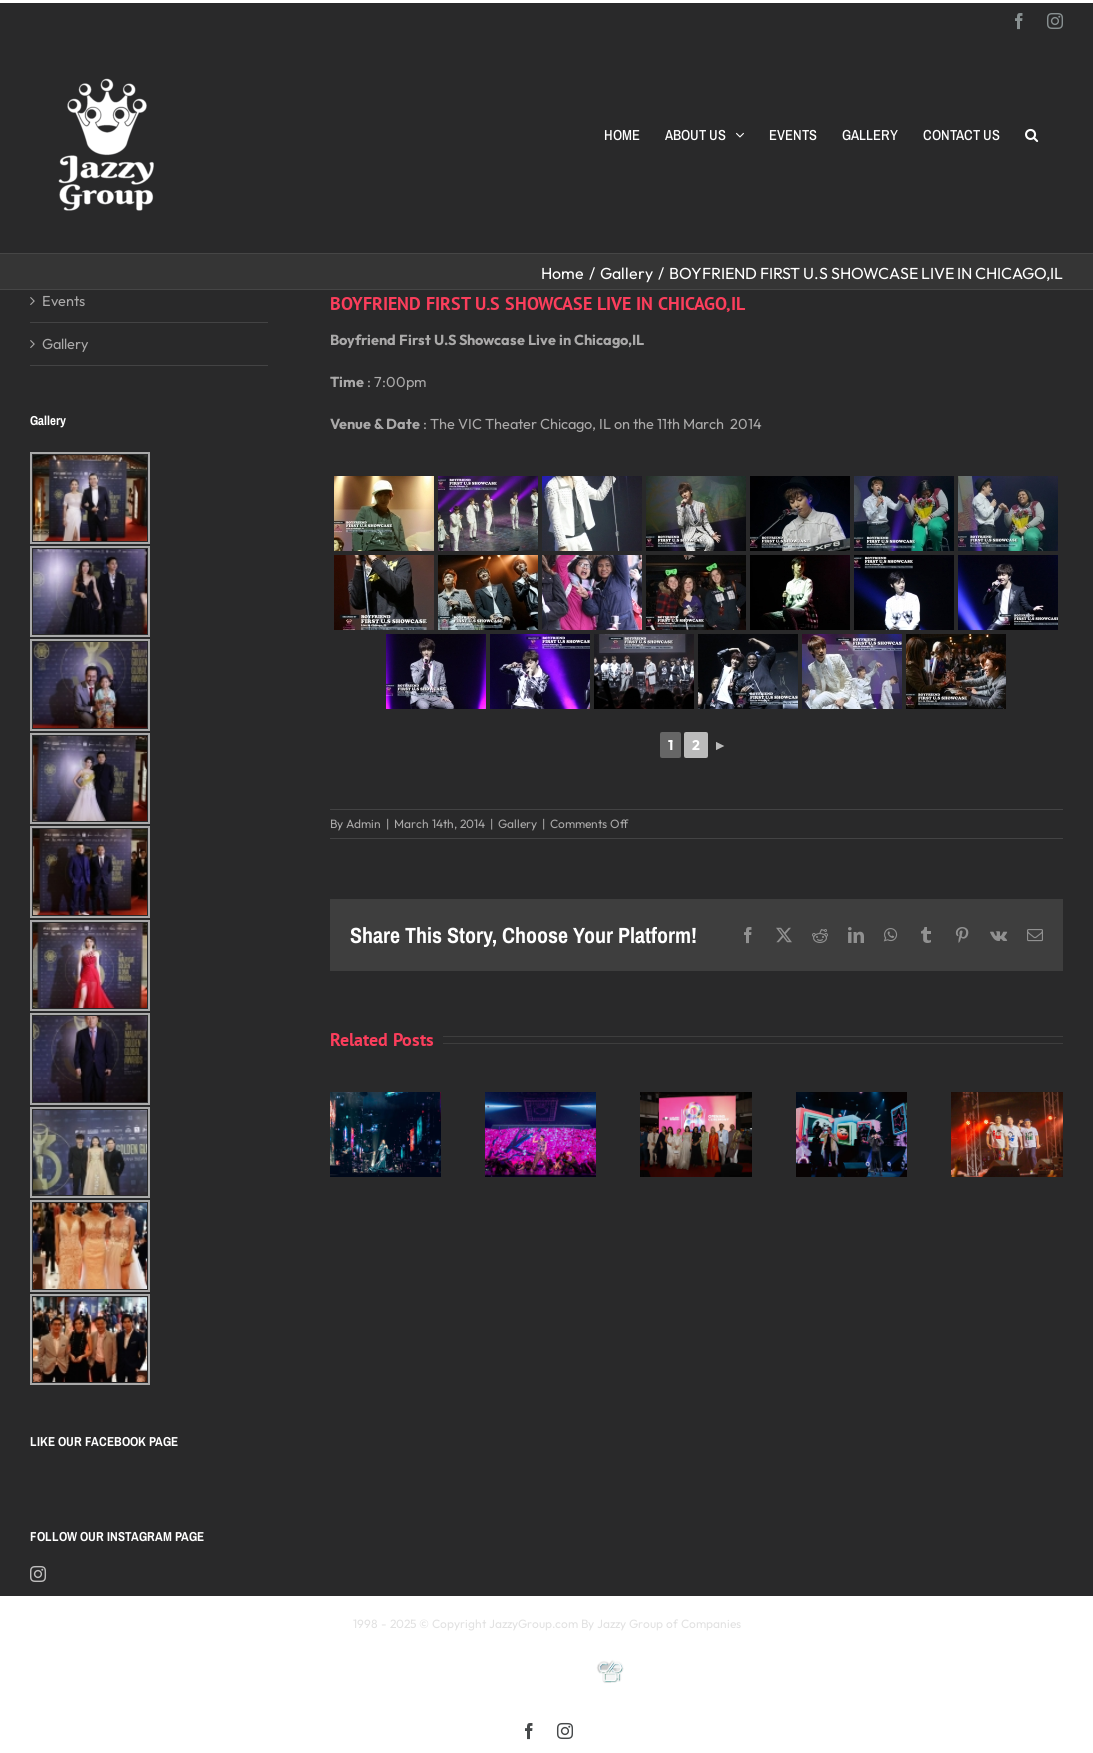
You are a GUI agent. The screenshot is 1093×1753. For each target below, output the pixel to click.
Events (63, 300)
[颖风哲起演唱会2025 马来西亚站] (851, 1101)
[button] (1031, 135)
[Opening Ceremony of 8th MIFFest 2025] (695, 1101)
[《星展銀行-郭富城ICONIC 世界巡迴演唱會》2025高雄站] (540, 1101)
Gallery (517, 823)
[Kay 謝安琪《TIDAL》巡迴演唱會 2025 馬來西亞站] (385, 1101)
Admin (363, 823)
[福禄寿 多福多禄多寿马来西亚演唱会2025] (1006, 1101)
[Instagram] (38, 1574)
